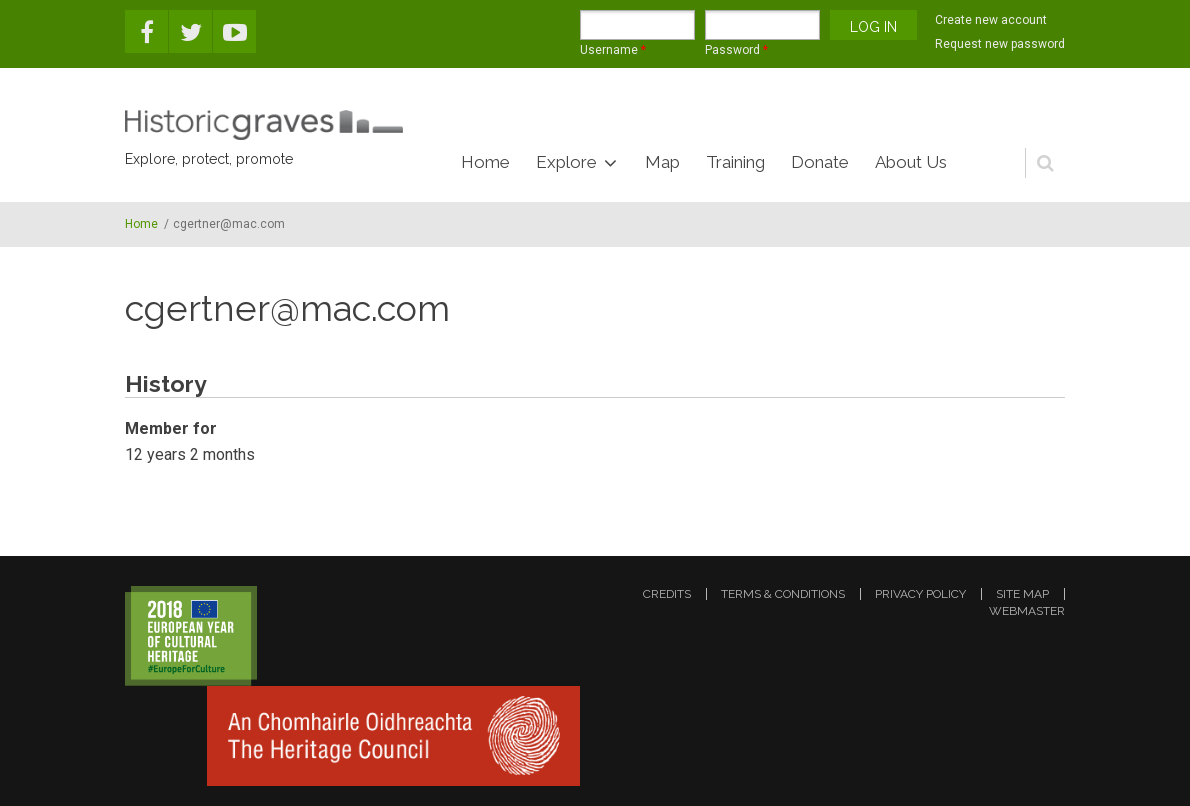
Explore (566, 162)
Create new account (991, 20)
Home (485, 162)
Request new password (1000, 44)
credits (667, 594)
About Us (911, 162)
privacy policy (920, 594)
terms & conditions (783, 594)
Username (613, 50)
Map (662, 162)
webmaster (1027, 611)
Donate (820, 162)
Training (735, 162)
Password (736, 50)
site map (1022, 594)
